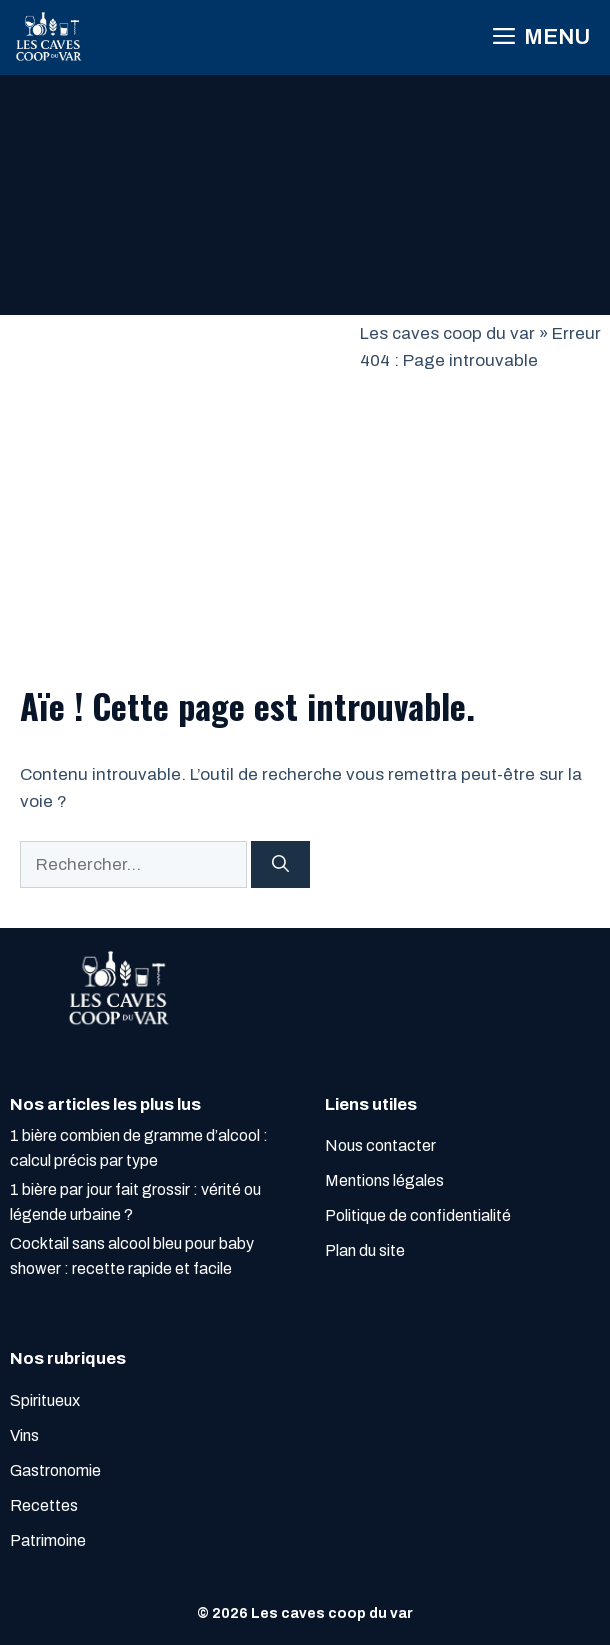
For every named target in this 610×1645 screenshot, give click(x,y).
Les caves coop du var (447, 333)
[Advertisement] (180, 470)
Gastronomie (55, 1470)
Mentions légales (384, 1180)
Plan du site (365, 1250)
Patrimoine (48, 1540)
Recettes (44, 1505)
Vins (24, 1435)
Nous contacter (380, 1145)
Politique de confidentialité (418, 1215)
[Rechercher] (280, 865)
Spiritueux (45, 1400)
